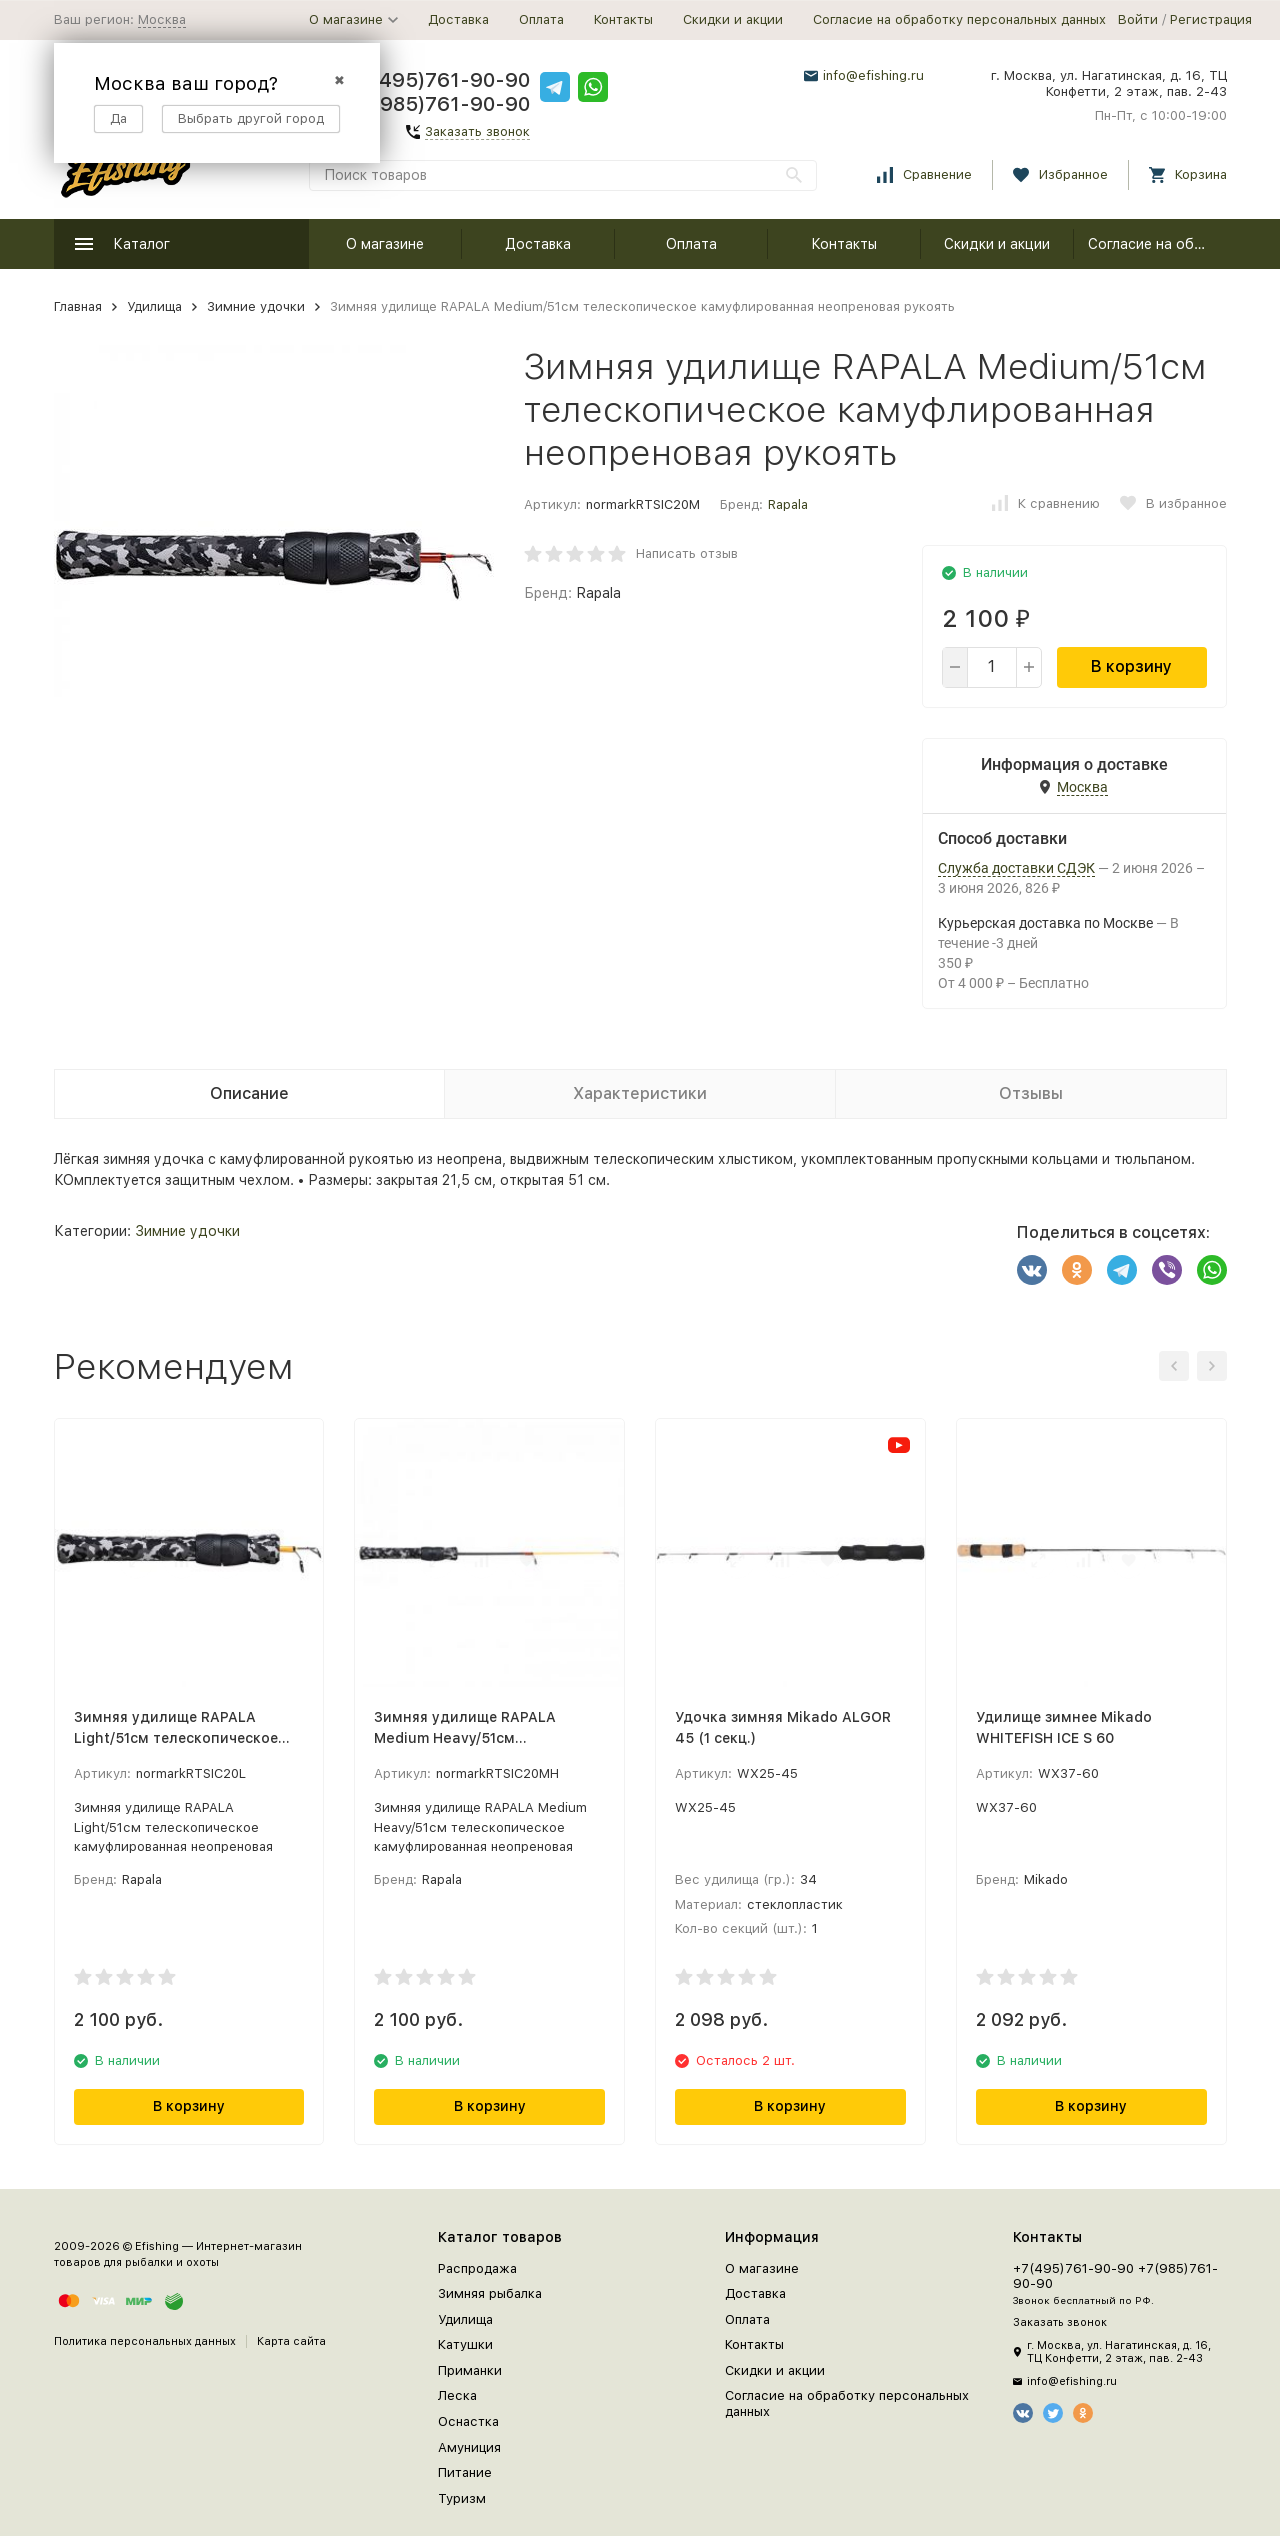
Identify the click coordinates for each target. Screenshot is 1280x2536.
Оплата (541, 19)
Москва (162, 19)
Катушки (465, 2344)
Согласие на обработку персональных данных (959, 19)
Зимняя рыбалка (490, 2293)
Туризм (462, 2498)
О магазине (385, 244)
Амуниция (469, 2447)
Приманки (470, 2370)
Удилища (154, 306)
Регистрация (1211, 19)
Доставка (458, 19)
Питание (465, 2472)
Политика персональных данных (145, 2341)
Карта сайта (291, 2341)
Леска (457, 2395)
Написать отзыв (687, 553)
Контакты (623, 19)
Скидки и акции (733, 19)
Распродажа (477, 2268)
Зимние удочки (256, 306)
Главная (78, 306)
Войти (1138, 19)
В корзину (1131, 666)
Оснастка (468, 2421)
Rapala (788, 504)
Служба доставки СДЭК (1016, 868)
